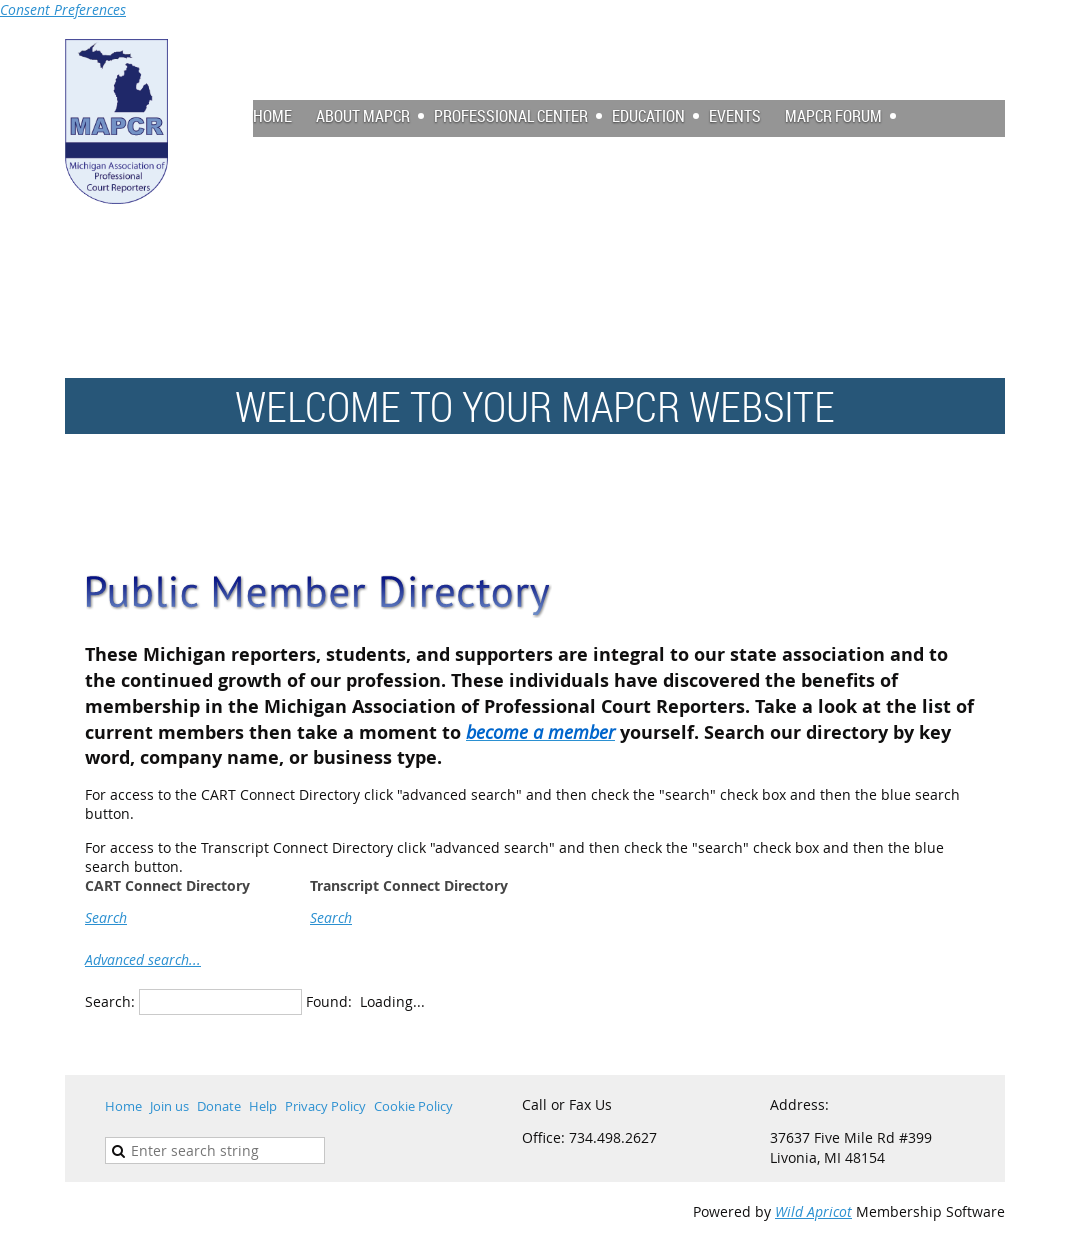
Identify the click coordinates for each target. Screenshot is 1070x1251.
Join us (169, 1106)
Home (123, 1106)
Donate (219, 1106)
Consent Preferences (63, 9)
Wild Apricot (813, 1211)
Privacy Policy (325, 1106)
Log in (985, 48)
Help (263, 1106)
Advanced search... (143, 959)
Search (106, 917)
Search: (110, 1001)
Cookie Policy (413, 1106)
